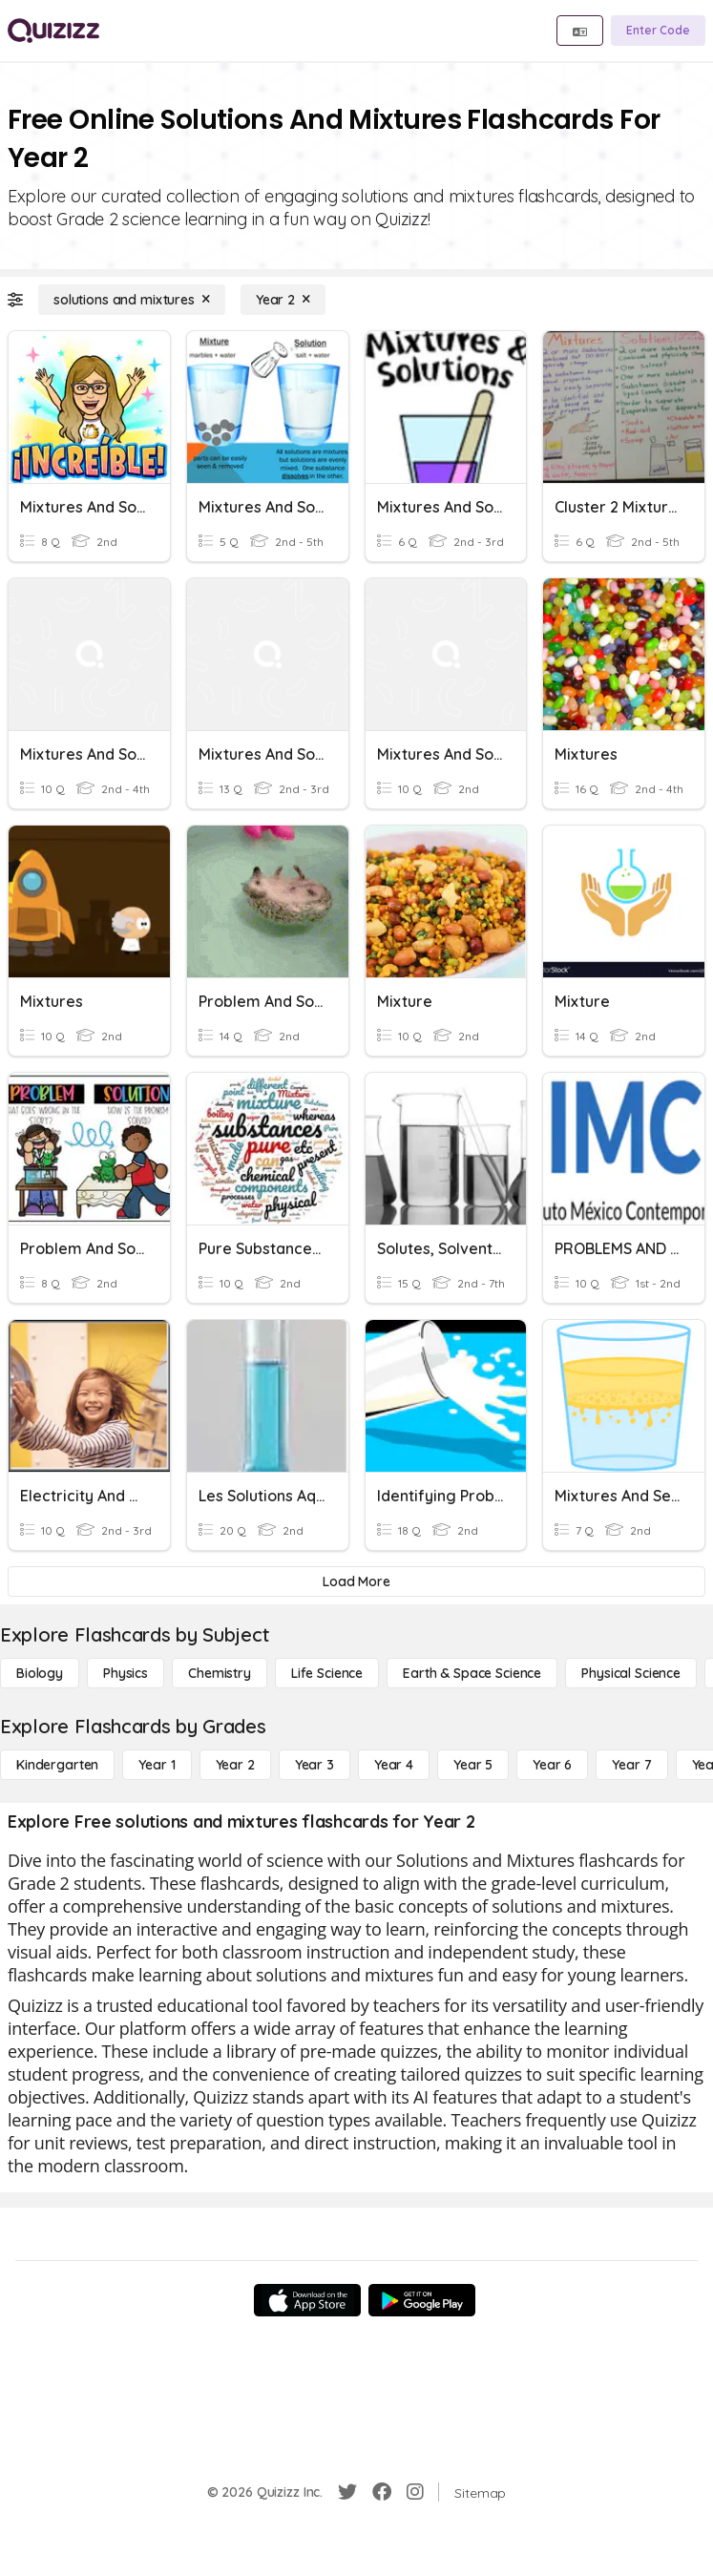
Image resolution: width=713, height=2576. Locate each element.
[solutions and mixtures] (131, 299)
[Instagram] (415, 2492)
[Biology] (39, 1673)
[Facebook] (381, 2492)
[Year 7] (631, 1764)
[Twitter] (347, 2492)
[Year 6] (552, 1764)
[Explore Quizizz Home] (53, 30)
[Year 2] (283, 299)
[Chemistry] (219, 1673)
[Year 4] (394, 1764)
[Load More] (356, 1581)
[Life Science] (327, 1673)
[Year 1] (156, 1764)
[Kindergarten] (57, 1764)
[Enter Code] (658, 30)
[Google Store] (421, 2300)
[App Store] (307, 2300)
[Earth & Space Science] (472, 1673)
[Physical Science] (631, 1673)
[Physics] (125, 1673)
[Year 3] (314, 1764)
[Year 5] (473, 1764)
